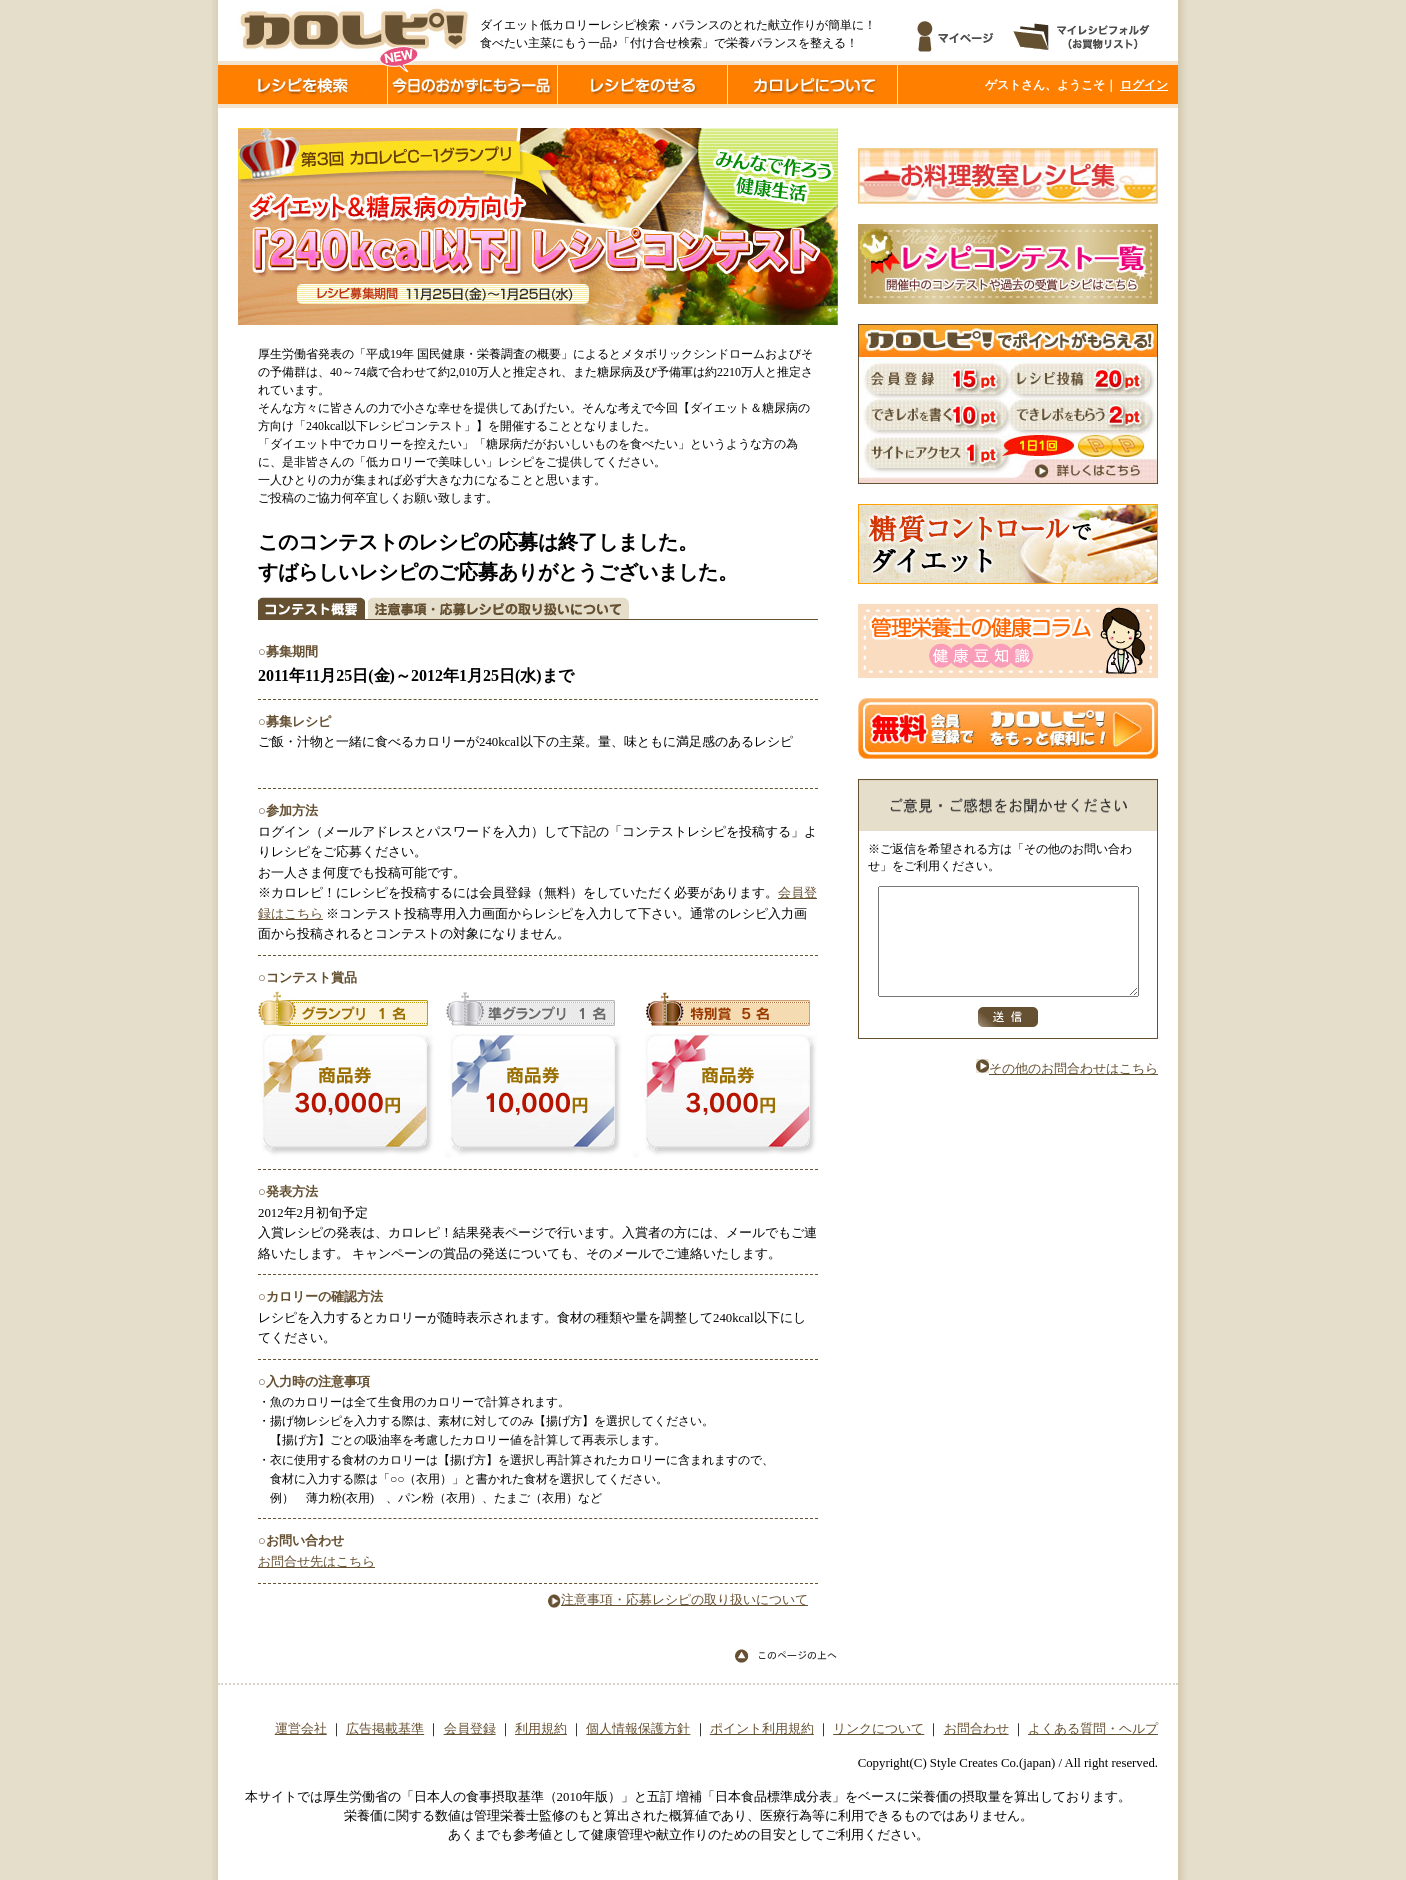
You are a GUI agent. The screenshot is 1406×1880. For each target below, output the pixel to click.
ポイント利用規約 (762, 1729)
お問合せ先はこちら (316, 1562)
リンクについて (878, 1729)
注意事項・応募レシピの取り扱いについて (678, 1600)
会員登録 (470, 1729)
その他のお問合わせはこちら (1067, 1090)
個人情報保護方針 (638, 1729)
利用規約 (541, 1729)
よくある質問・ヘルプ (1093, 1729)
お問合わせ (976, 1729)
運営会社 (301, 1729)
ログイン (1144, 85)
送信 (1008, 1038)
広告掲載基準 (385, 1729)
